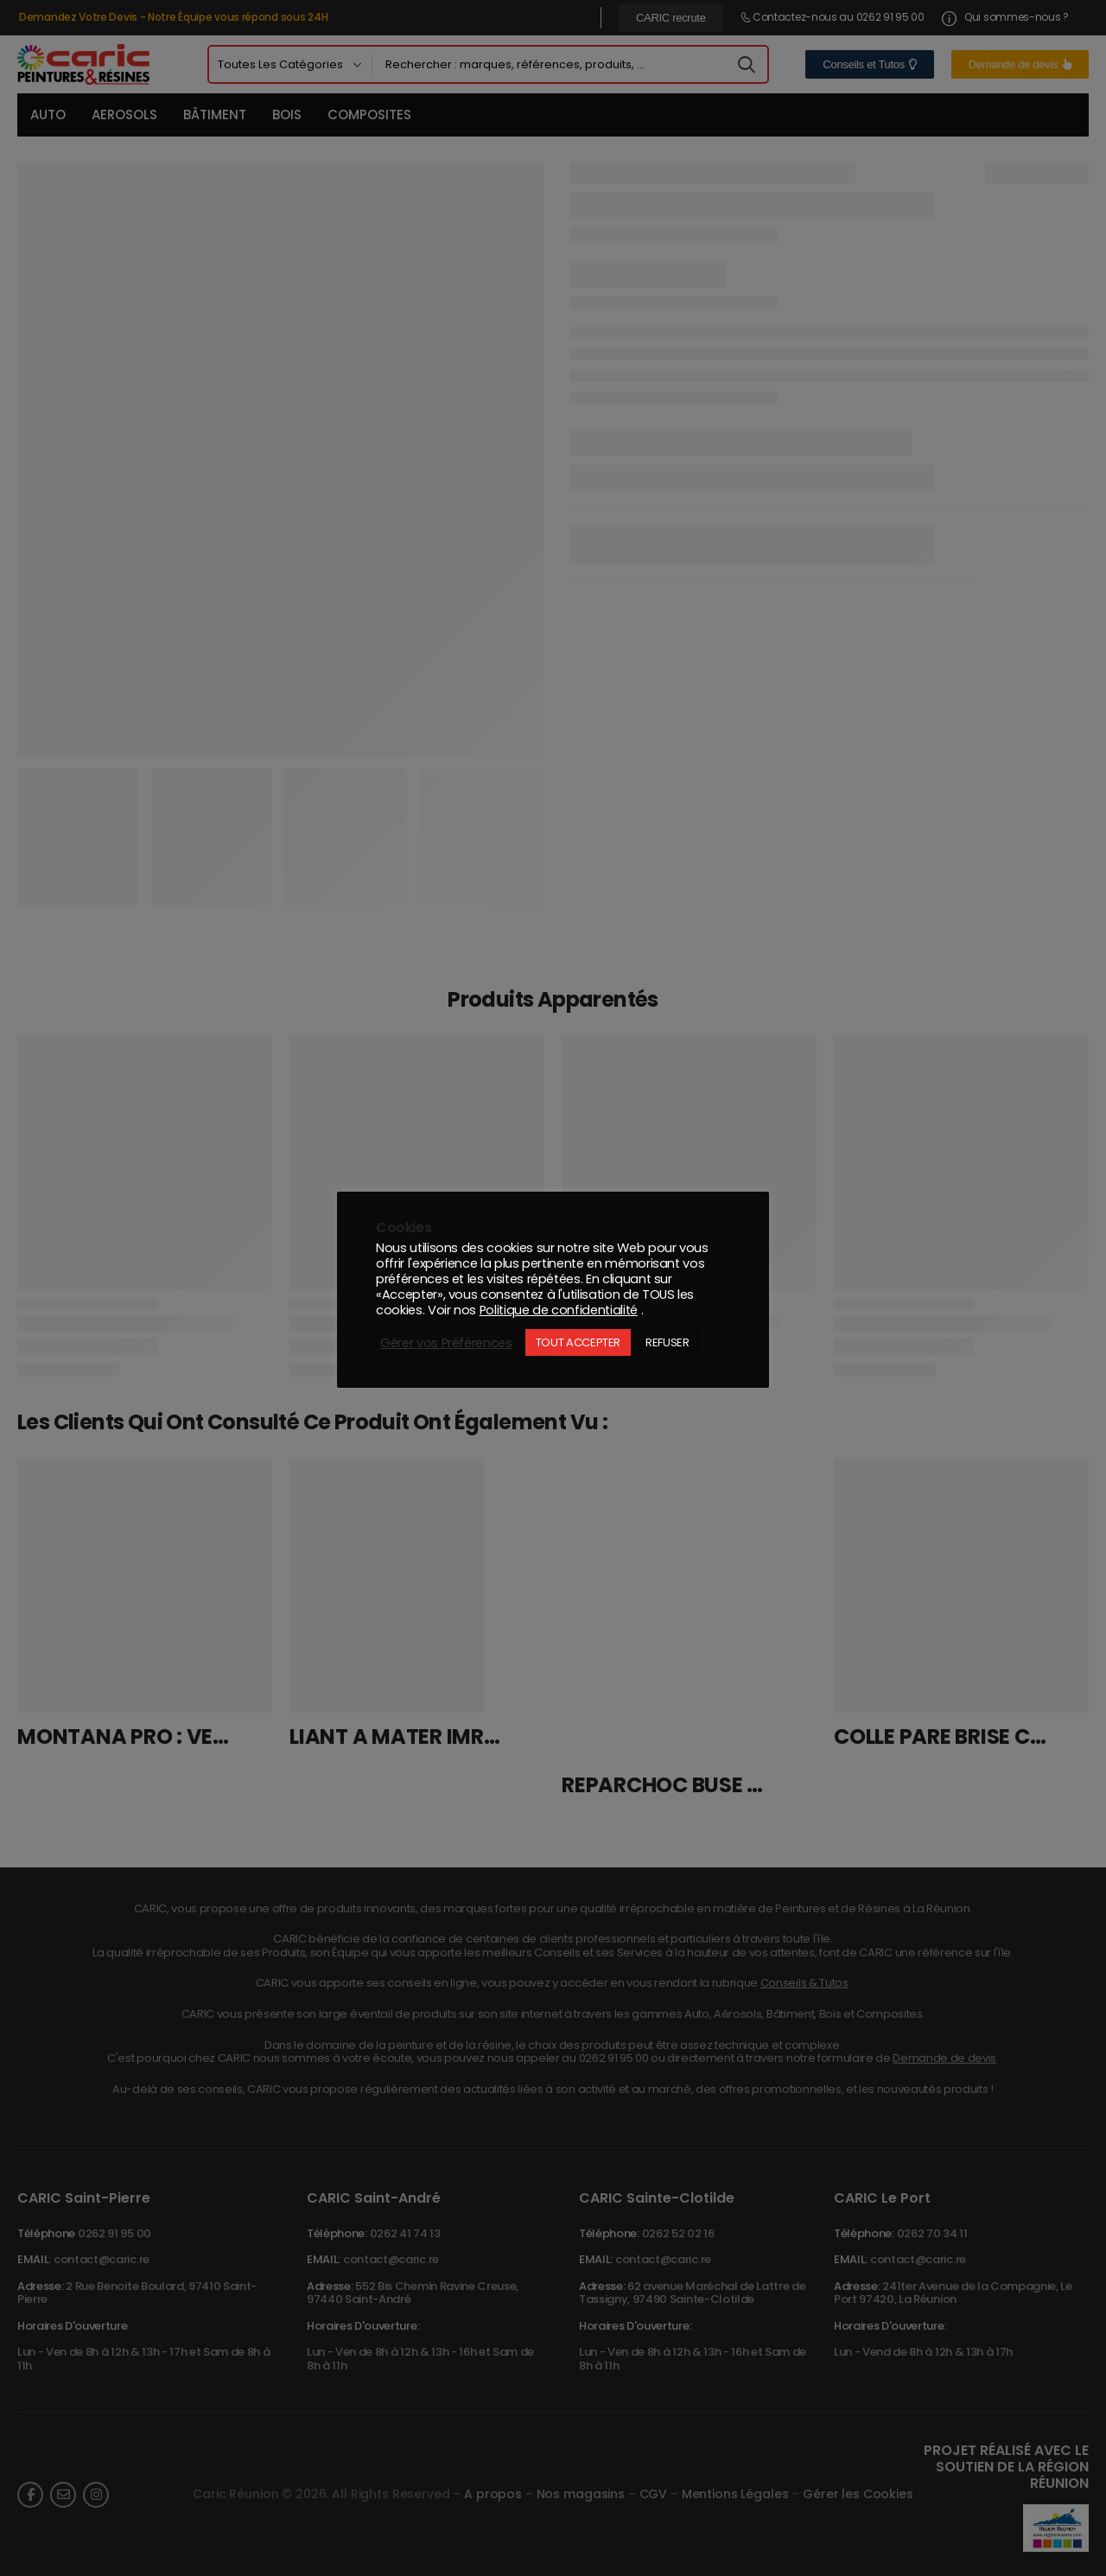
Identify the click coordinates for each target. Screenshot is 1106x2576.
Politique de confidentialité (559, 1310)
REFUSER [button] (667, 1342)
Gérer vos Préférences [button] (446, 1343)
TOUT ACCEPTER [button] (578, 1342)
